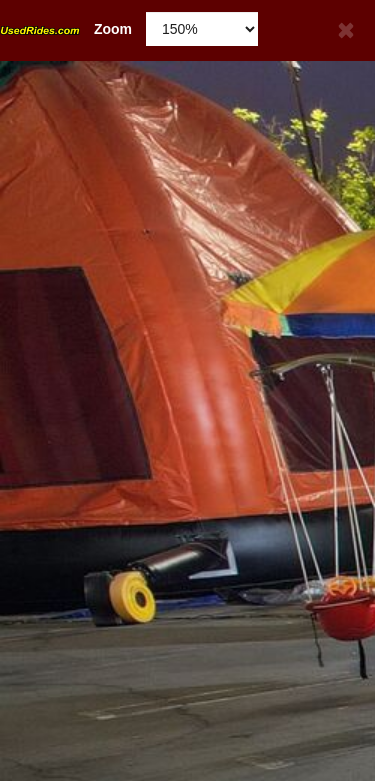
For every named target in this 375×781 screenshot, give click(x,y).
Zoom (66, 29)
